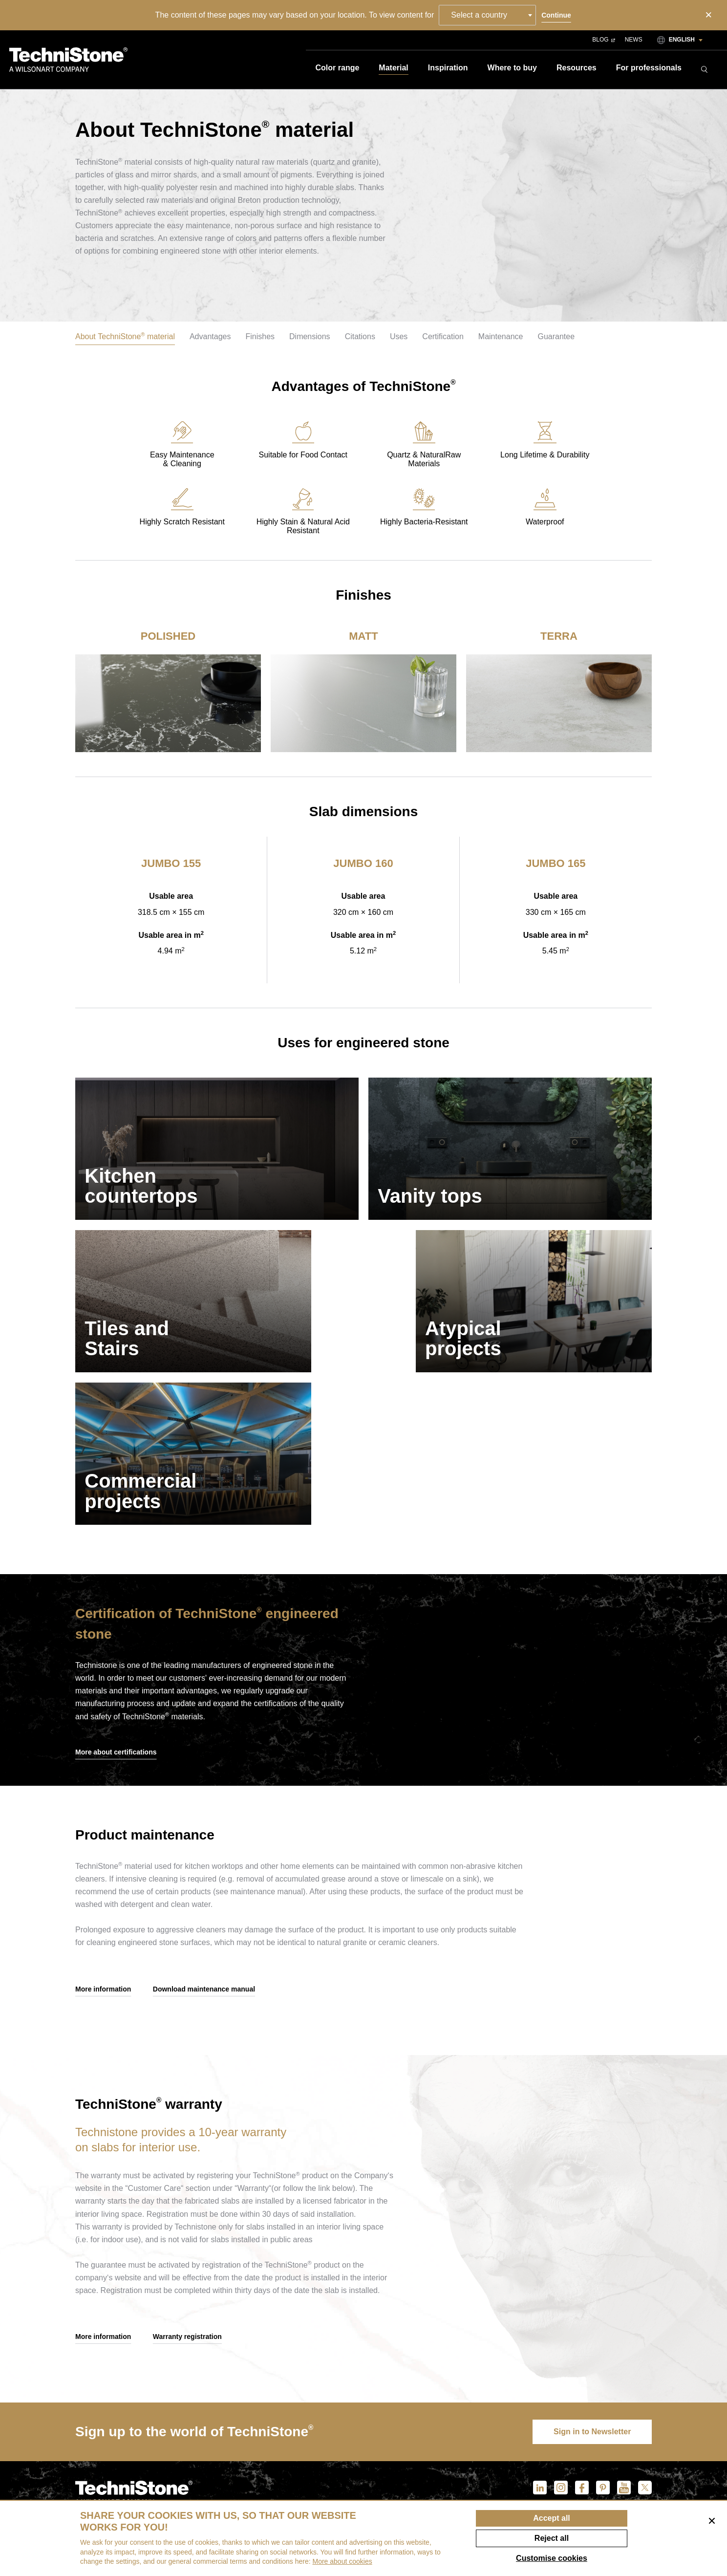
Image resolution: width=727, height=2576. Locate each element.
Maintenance (527, 2439)
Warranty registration (187, 2194)
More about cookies (342, 2561)
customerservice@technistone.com (136, 2470)
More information (103, 1845)
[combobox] (488, 15)
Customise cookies (551, 2558)
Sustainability (437, 2456)
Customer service (537, 2423)
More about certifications (115, 1607)
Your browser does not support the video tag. (529, 1535)
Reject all (552, 2538)
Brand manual (614, 2456)
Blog (603, 39)
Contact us (431, 2439)
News (633, 39)
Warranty (521, 2456)
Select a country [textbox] (480, 15)
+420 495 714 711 (106, 2436)
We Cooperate (437, 2490)
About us (427, 2423)
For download (615, 2423)
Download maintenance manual (204, 1845)
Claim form (524, 2494)
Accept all (551, 2518)
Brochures (609, 2439)
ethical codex (437, 2473)
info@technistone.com (114, 2455)
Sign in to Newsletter (590, 2289)
